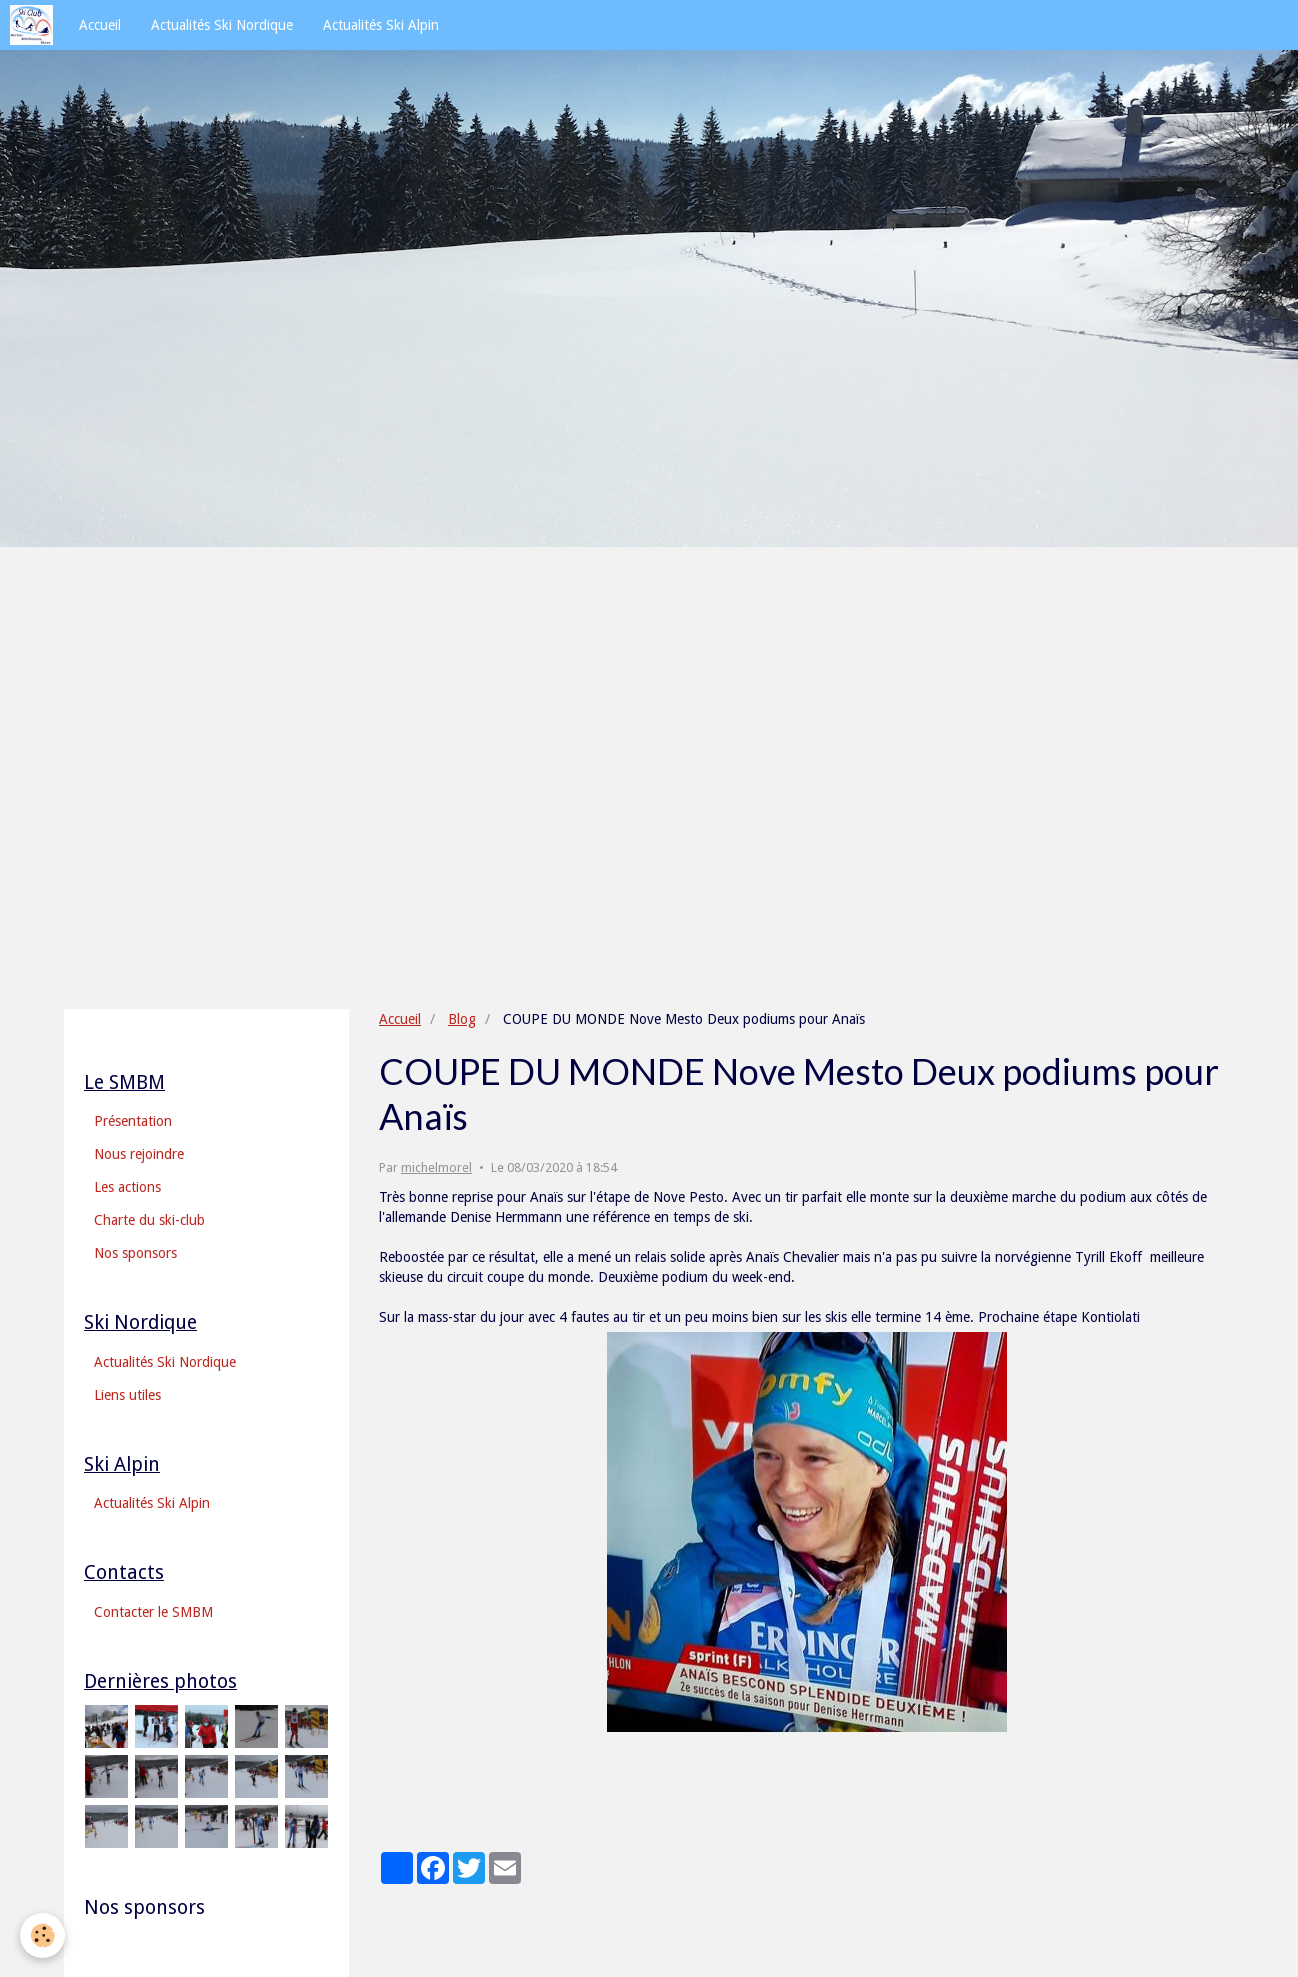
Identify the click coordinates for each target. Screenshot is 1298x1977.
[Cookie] (42, 1935)
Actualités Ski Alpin (381, 25)
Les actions (127, 1187)
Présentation (133, 1121)
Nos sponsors (135, 1253)
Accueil (100, 25)
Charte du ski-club (149, 1220)
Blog (462, 1019)
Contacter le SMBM (153, 1612)
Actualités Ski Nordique (222, 25)
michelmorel (436, 1167)
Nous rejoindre (139, 1154)
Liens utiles (127, 1395)
